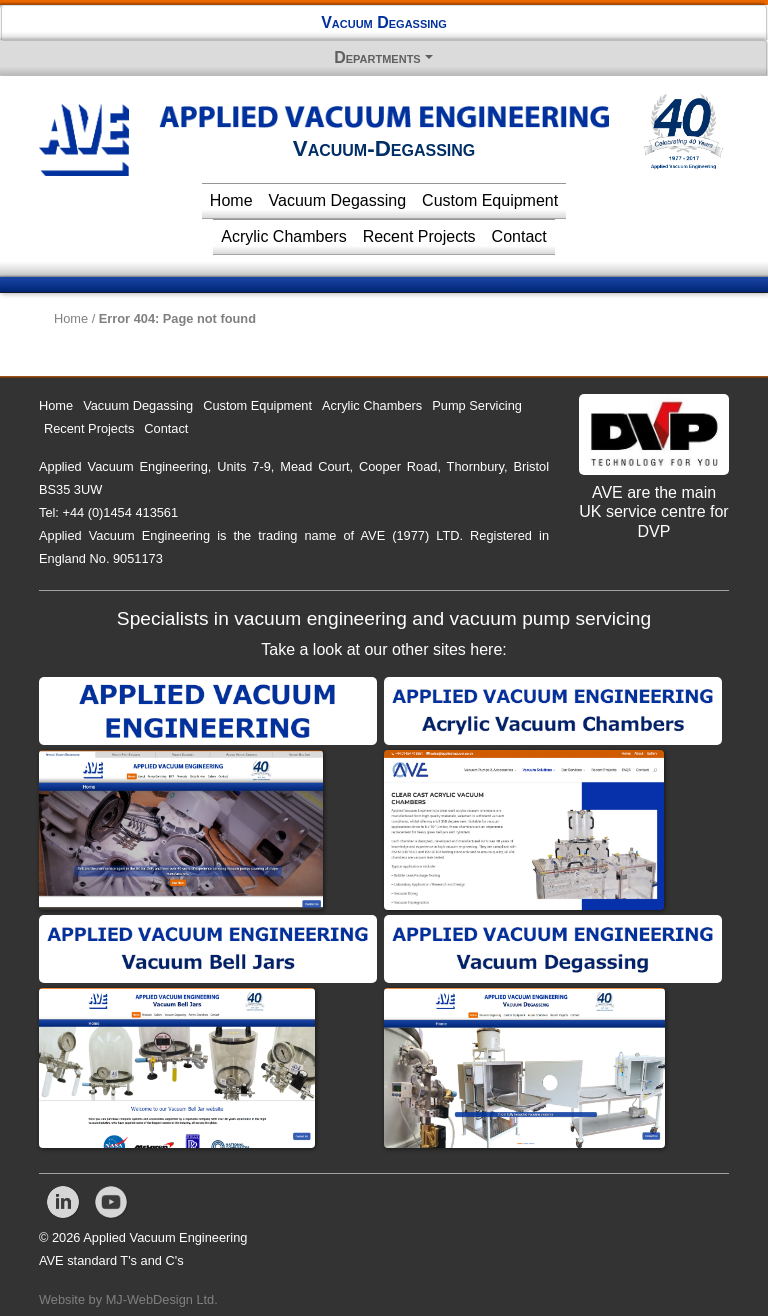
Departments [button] (377, 57)
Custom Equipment (490, 200)
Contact (519, 236)
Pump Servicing (477, 405)
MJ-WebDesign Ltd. (162, 1299)
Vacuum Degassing (384, 22)
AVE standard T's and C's (111, 1260)
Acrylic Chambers (283, 236)
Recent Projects (419, 236)
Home (231, 200)
